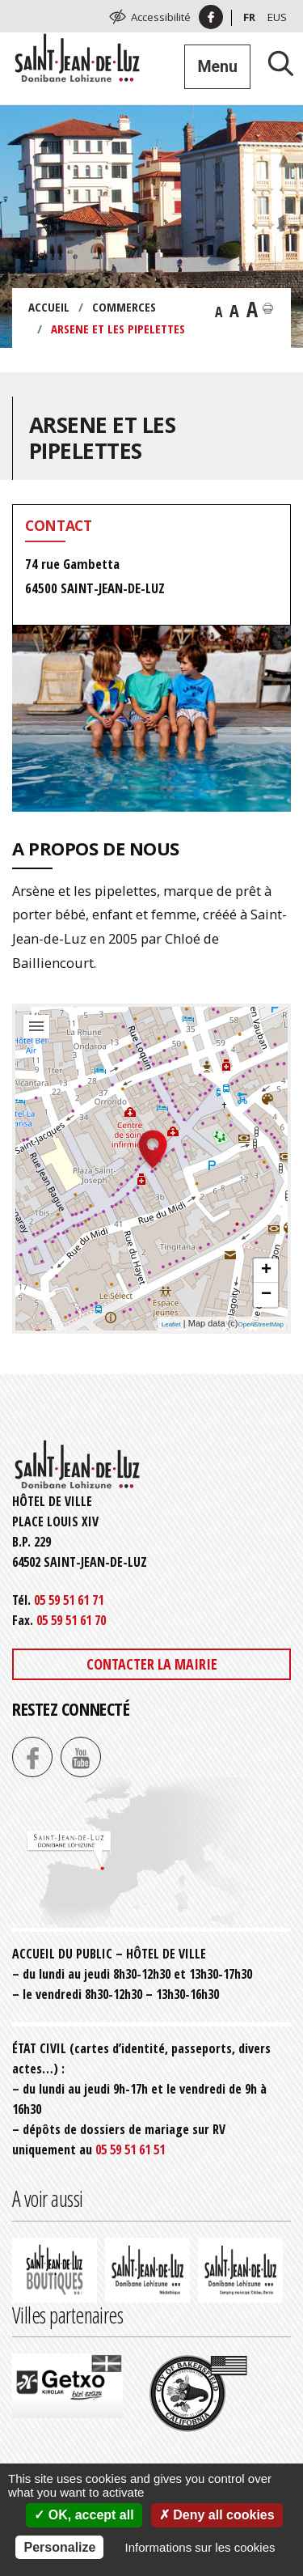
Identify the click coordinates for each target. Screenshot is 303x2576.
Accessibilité (161, 17)
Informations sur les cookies (200, 2547)
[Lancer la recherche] (275, 63)
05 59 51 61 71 (68, 1600)
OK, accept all (83, 2515)
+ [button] (266, 1270)
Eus (277, 17)
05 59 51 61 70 (71, 1620)
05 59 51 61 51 (130, 2149)
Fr (249, 17)
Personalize (59, 2547)
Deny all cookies (217, 2515)
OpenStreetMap (261, 1324)
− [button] (266, 1295)
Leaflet (171, 1324)
